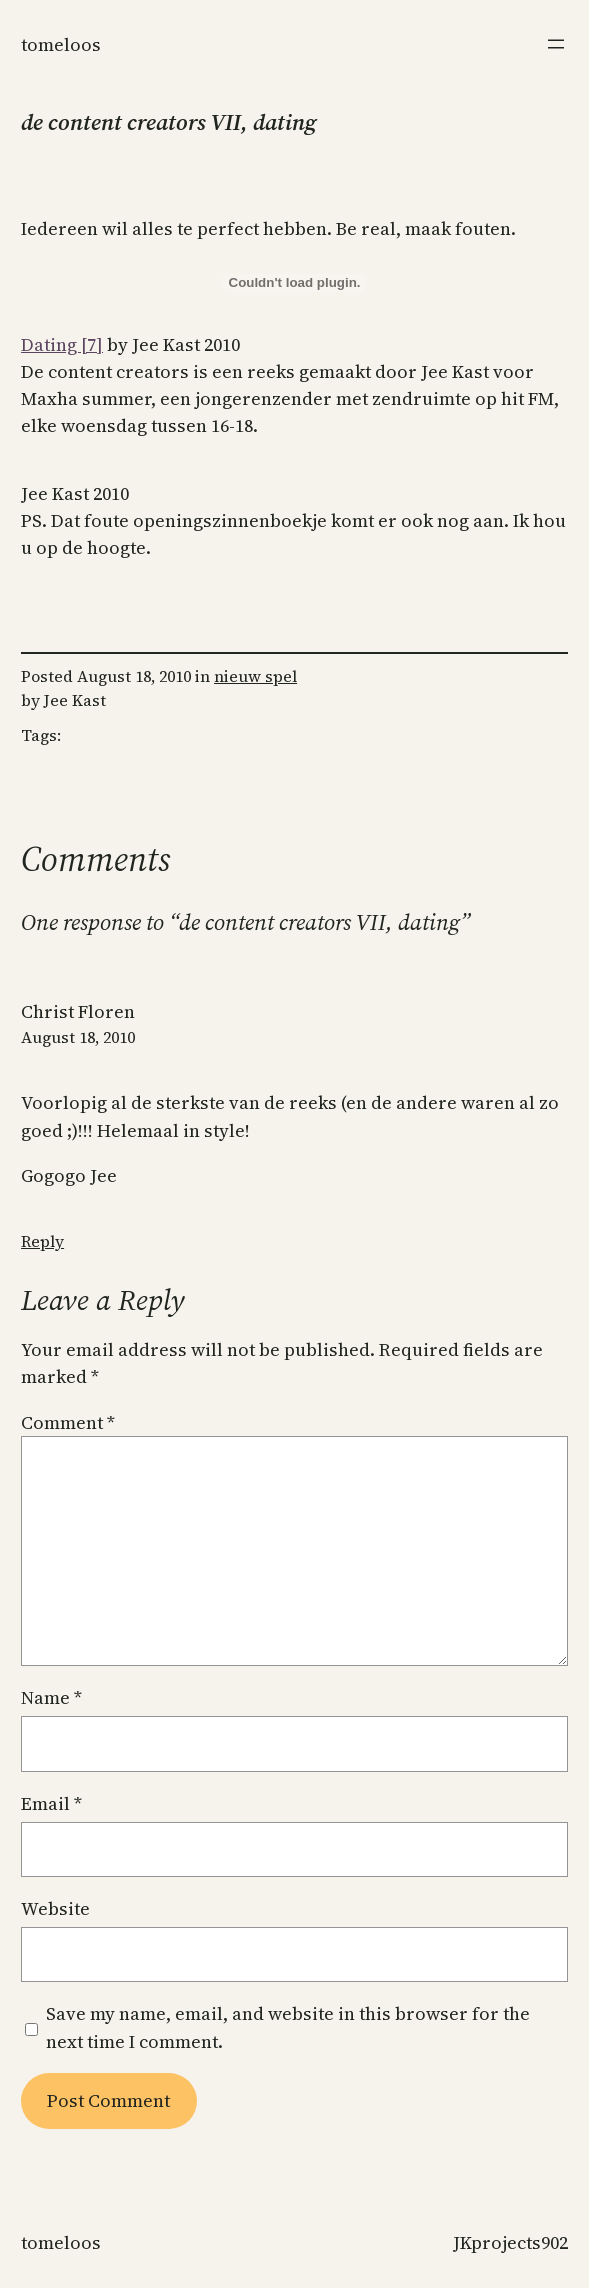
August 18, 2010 (78, 1037)
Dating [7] (62, 344)
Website (55, 1908)
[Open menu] (556, 44)
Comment (68, 1422)
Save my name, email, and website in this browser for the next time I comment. (288, 2027)
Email (51, 1803)
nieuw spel (255, 676)
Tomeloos (61, 44)
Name (51, 1697)
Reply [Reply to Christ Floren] (42, 1241)
